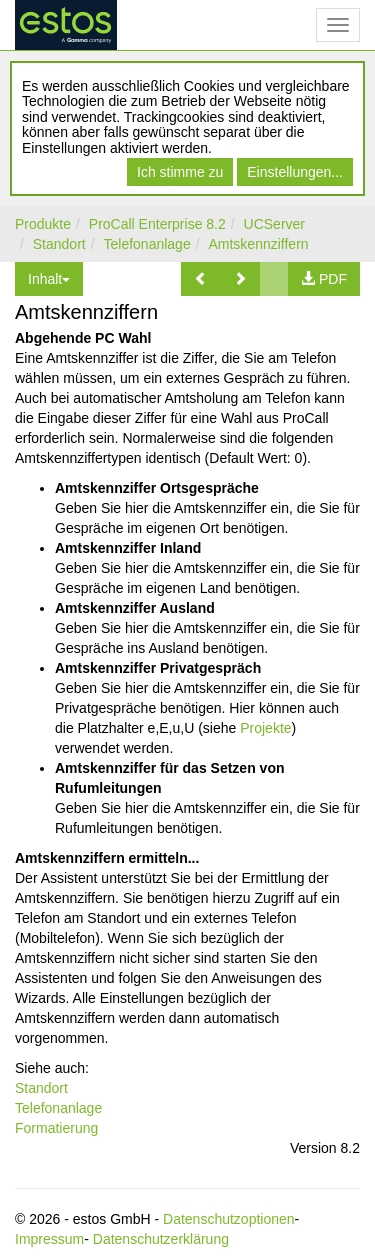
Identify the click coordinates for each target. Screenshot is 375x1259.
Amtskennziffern (258, 244)
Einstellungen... (295, 172)
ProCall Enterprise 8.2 (157, 224)
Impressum (49, 1239)
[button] (201, 279)
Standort (59, 244)
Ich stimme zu (180, 172)
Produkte (43, 224)
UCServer (274, 224)
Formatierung (56, 1128)
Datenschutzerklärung (161, 1239)
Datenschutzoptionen (229, 1219)
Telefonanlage (147, 244)
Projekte (265, 728)
